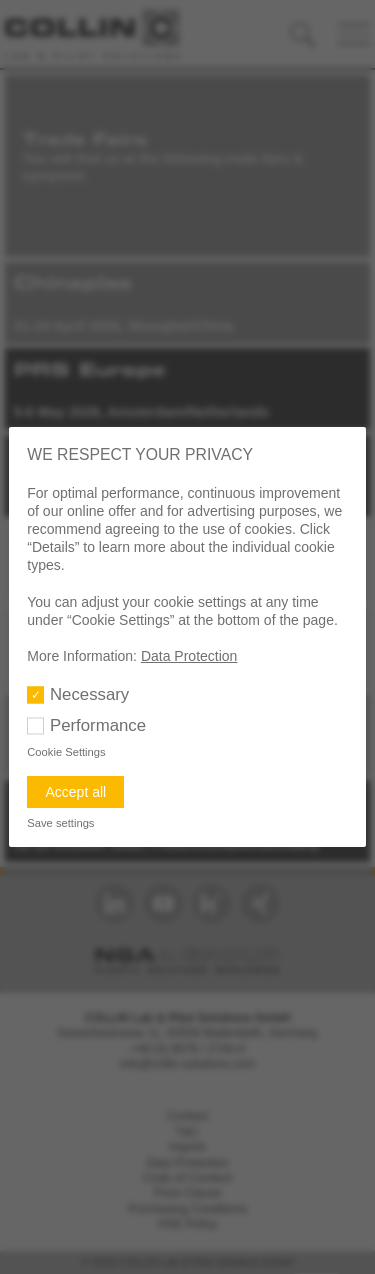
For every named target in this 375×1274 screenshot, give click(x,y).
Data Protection (189, 656)
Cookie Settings (66, 752)
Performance (98, 725)
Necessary (89, 694)
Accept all (75, 792)
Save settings (60, 823)
